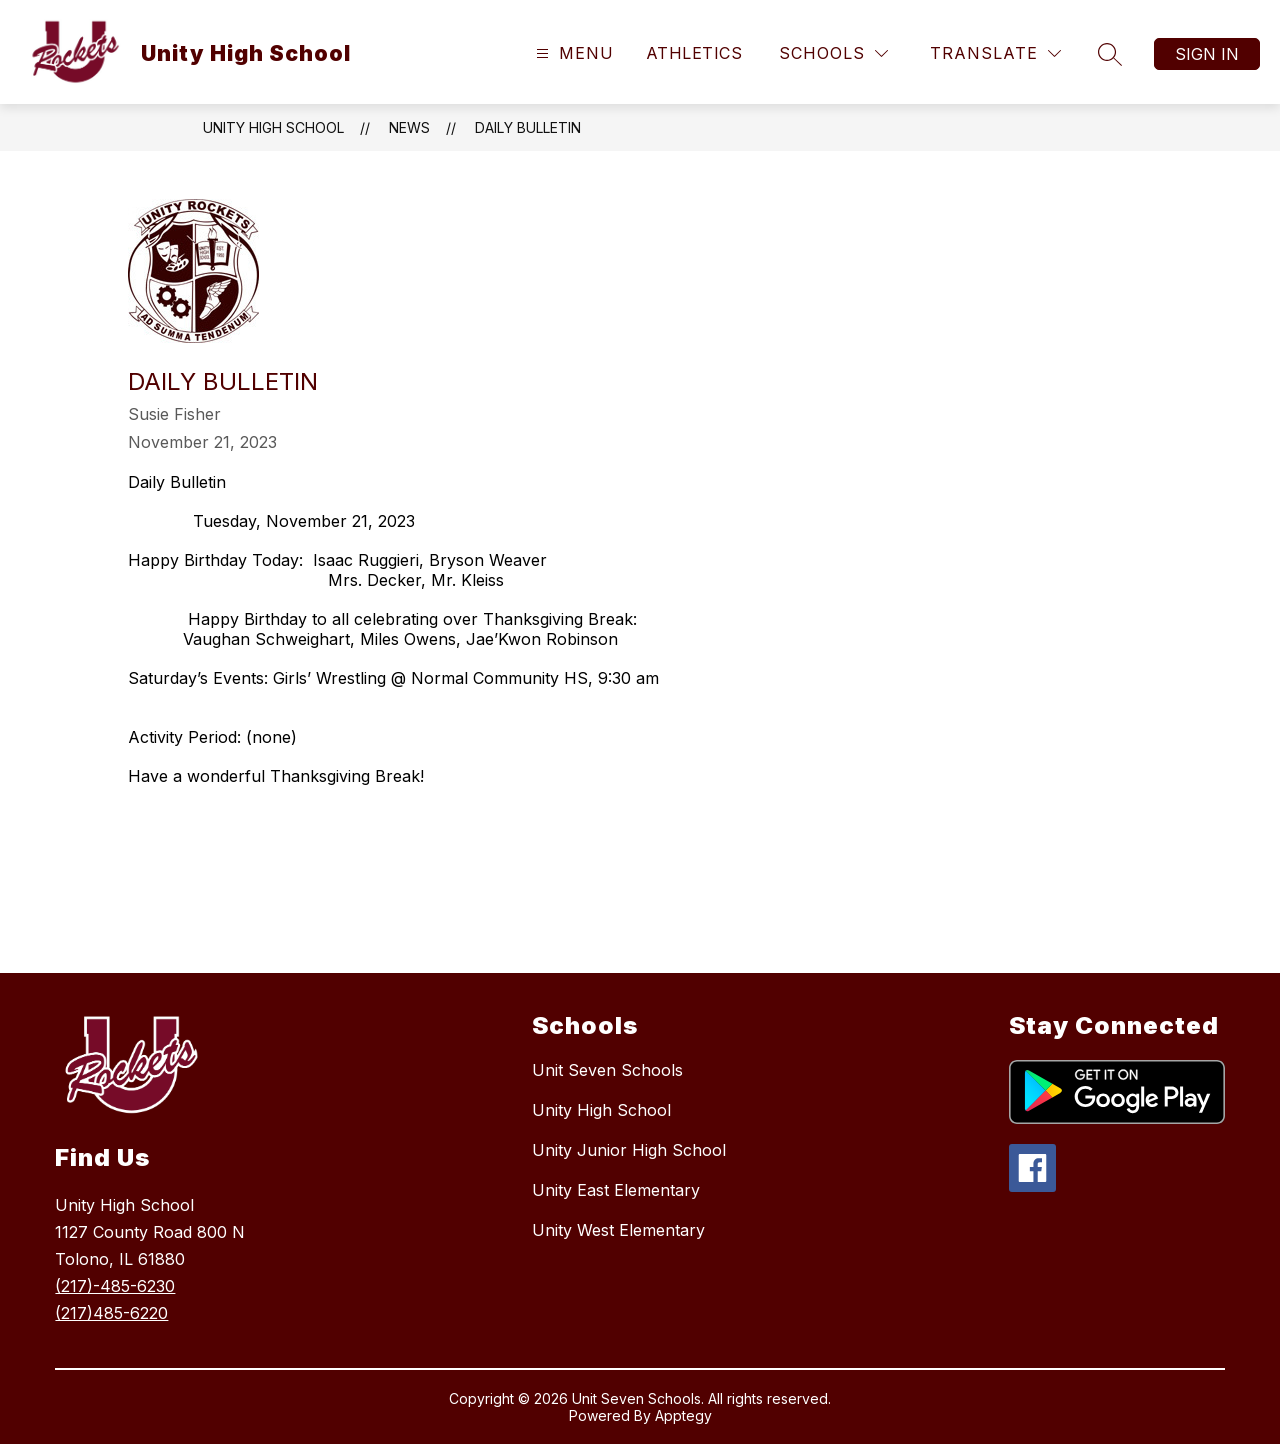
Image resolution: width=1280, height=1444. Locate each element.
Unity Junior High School (629, 1150)
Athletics (694, 53)
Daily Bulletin (528, 127)
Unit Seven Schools (607, 1070)
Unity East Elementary (616, 1190)
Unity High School (273, 127)
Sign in (1207, 54)
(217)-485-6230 (115, 1286)
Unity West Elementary (618, 1230)
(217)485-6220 (111, 1313)
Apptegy (683, 1415)
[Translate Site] (995, 53)
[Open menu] (572, 53)
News (409, 127)
